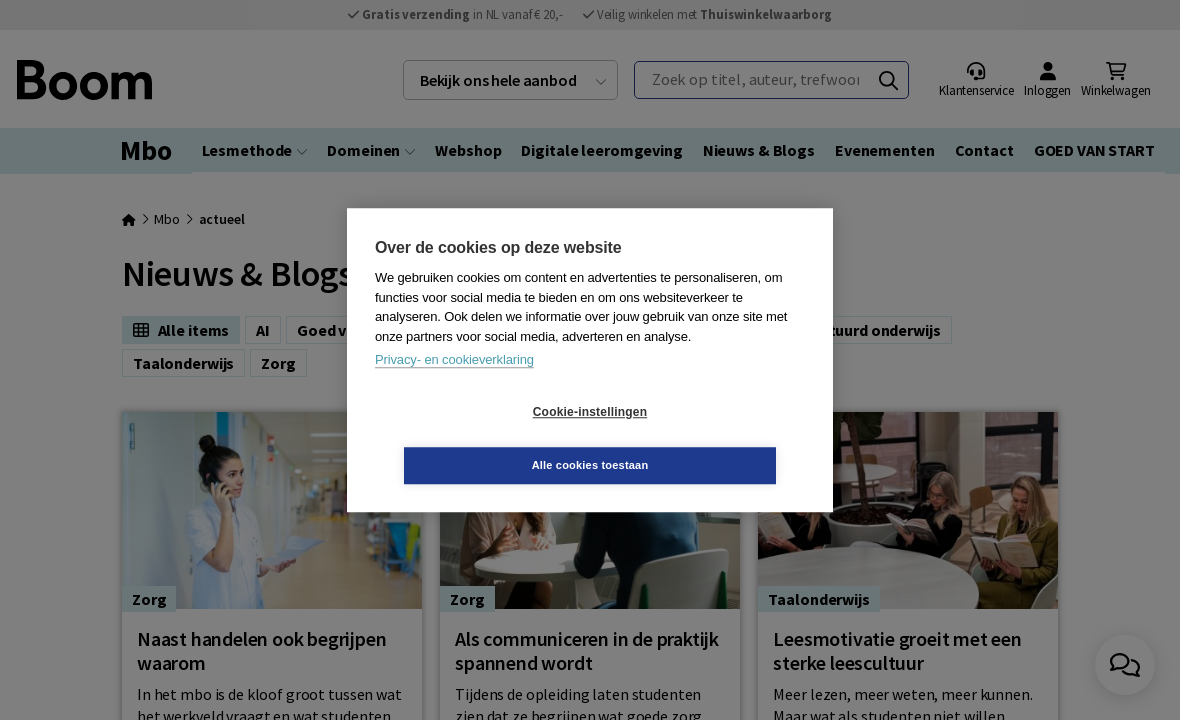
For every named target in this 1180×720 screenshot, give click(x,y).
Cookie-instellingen (471, 439)
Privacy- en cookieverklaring (454, 386)
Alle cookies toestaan (709, 438)
